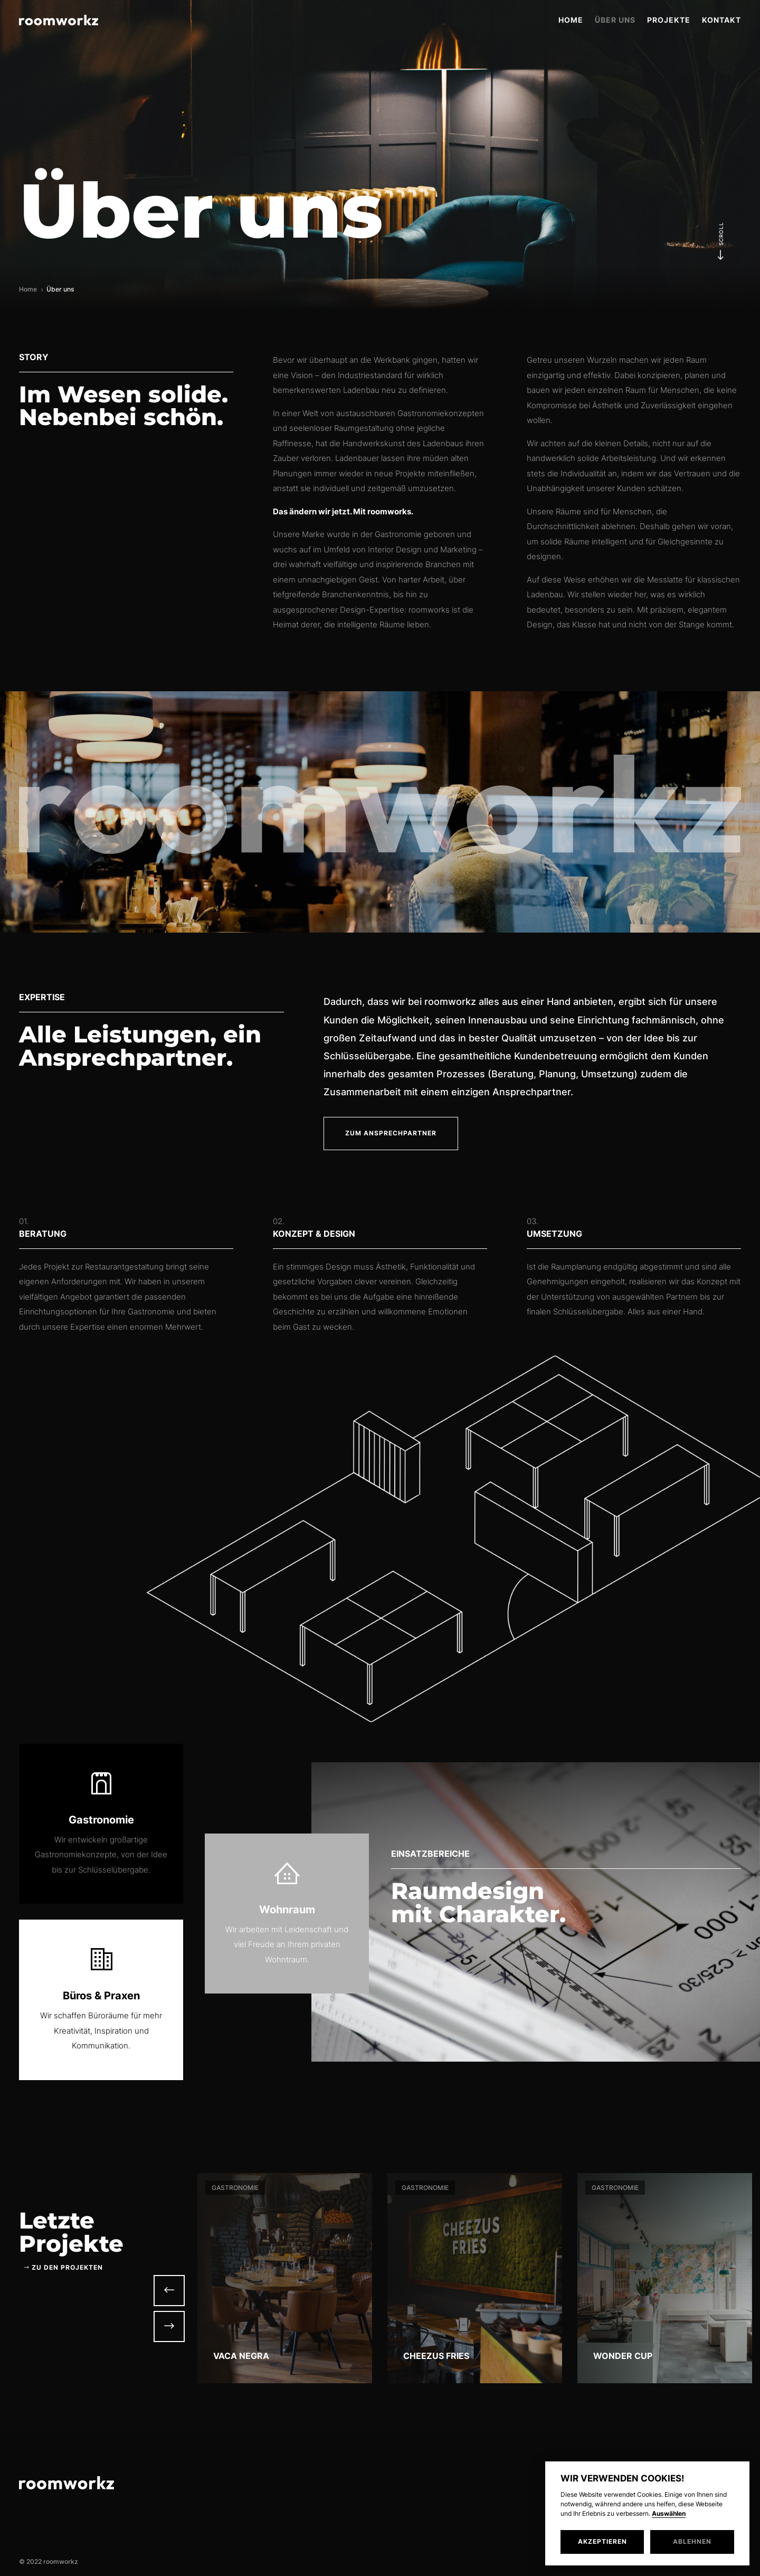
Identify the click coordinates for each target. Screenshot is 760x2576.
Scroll (721, 239)
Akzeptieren (602, 2541)
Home (570, 19)
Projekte (668, 19)
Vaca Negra (241, 2356)
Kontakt (721, 19)
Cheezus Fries (436, 2356)
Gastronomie (235, 2188)
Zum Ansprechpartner (390, 1133)
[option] (284, 2278)
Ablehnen (692, 2541)
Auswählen (669, 2513)
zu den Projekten (67, 2267)
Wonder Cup (622, 2356)
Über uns (615, 19)
